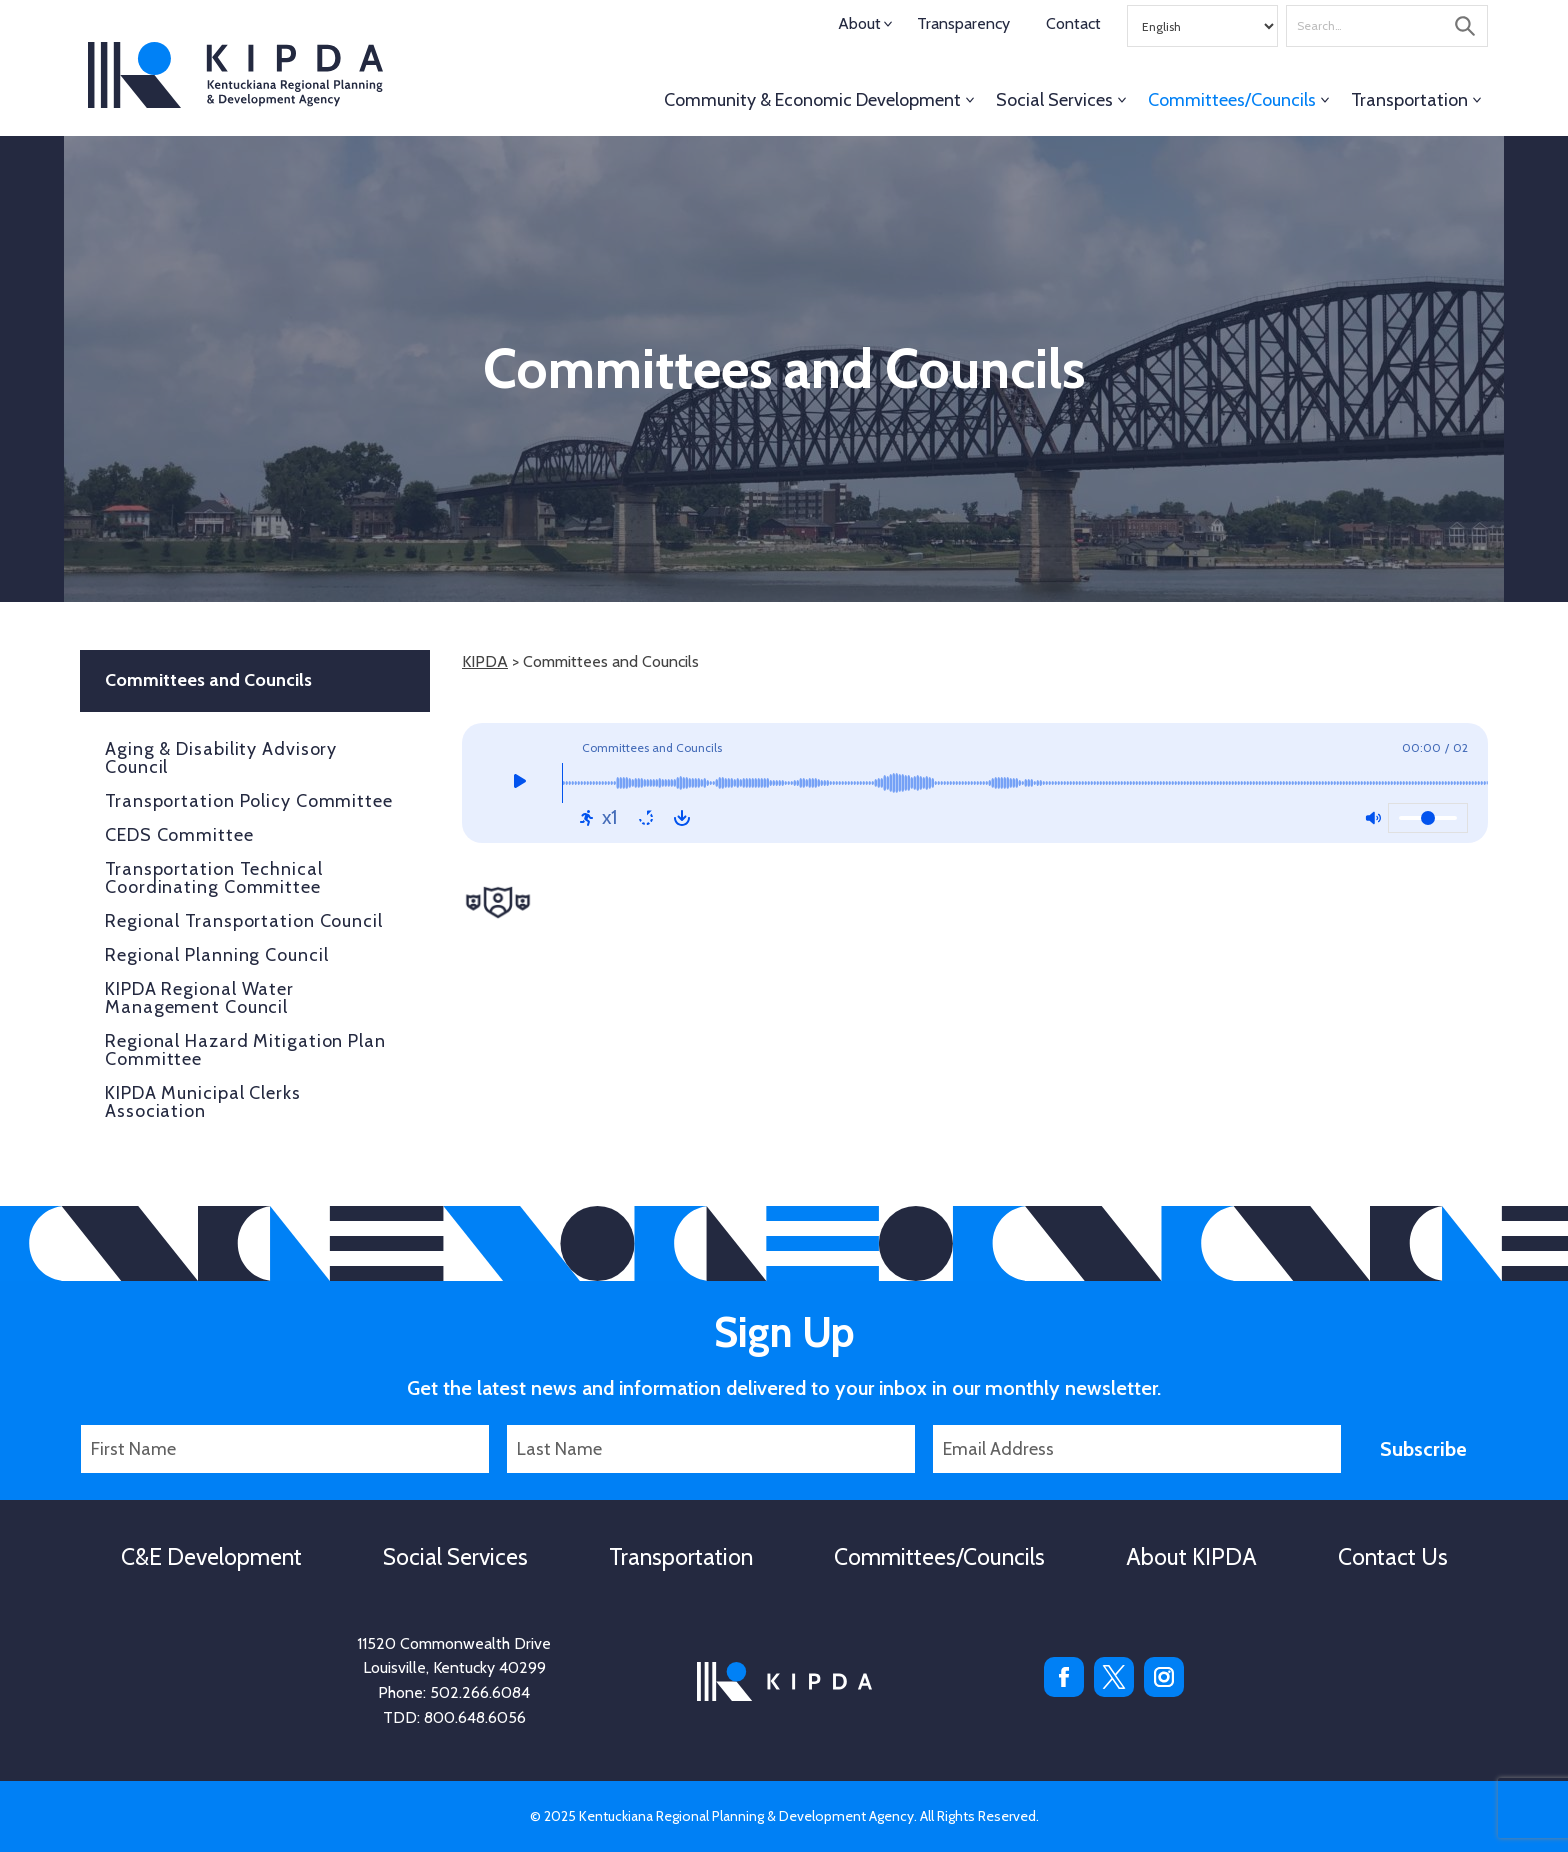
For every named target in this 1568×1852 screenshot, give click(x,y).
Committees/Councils (1232, 100)
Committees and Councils (208, 680)
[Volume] (1428, 818)
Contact (1073, 23)
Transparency (963, 23)
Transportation (1409, 100)
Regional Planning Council (217, 955)
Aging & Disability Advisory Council (221, 758)
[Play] (519, 783)
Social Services (1054, 100)
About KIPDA (1191, 1557)
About (859, 23)
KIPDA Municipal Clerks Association (203, 1102)
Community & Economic (812, 100)
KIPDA (235, 75)
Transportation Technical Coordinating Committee (214, 878)
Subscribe (1423, 1449)
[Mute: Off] (1373, 818)
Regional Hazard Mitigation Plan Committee (245, 1050)
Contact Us (1393, 1557)
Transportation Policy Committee (249, 801)
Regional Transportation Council (244, 921)
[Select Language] (1202, 26)
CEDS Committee (179, 835)
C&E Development (211, 1557)
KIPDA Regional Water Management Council (199, 998)
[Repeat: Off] (646, 818)
